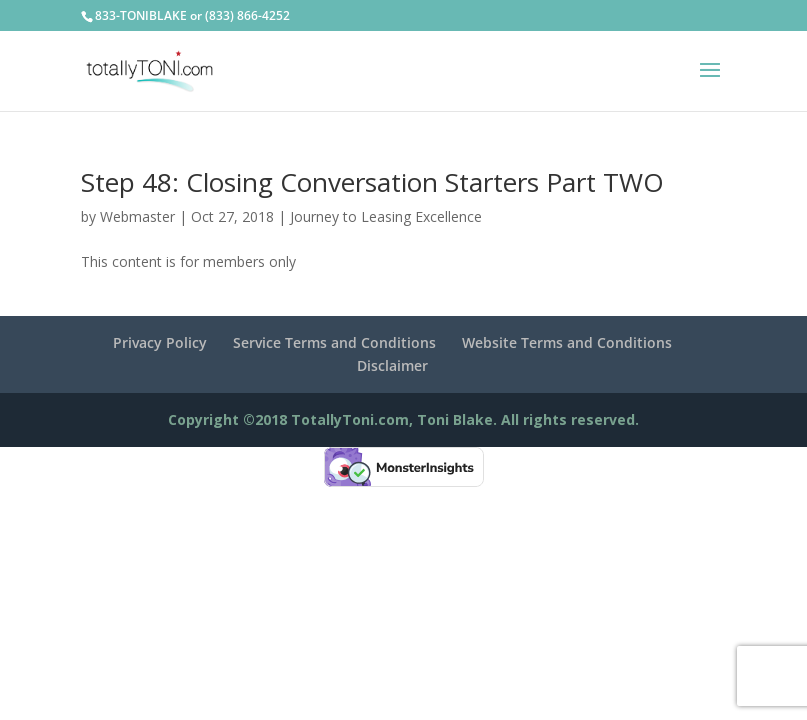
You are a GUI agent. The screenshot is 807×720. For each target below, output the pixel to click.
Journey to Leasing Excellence (386, 216)
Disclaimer (392, 365)
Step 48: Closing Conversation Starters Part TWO (372, 182)
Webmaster (137, 216)
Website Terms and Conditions (567, 342)
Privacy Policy (160, 342)
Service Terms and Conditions (334, 342)
